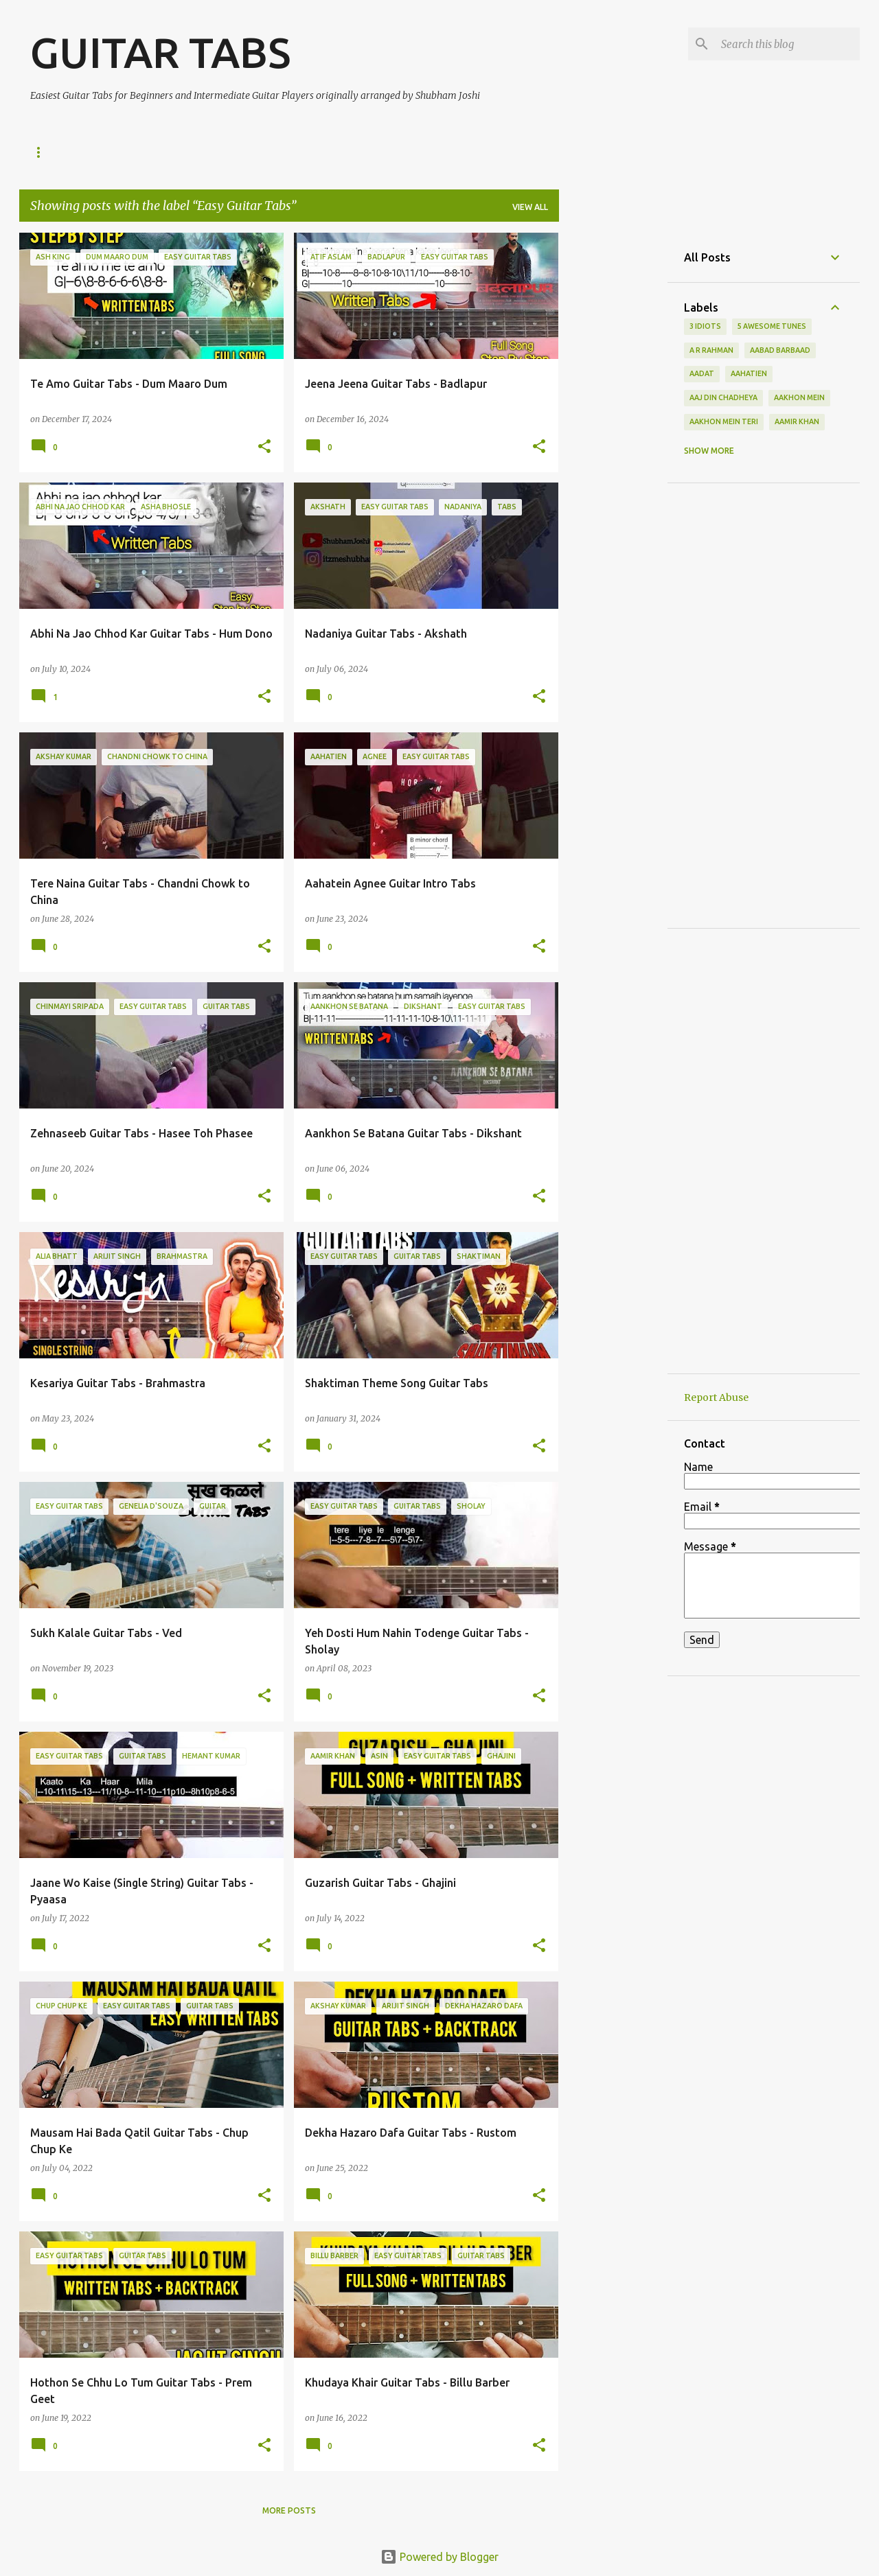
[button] (264, 447)
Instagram (183, 152)
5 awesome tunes (772, 326)
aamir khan (797, 421)
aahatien (749, 373)
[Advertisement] (613, 439)
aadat (701, 373)
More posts (289, 2510)
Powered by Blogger (439, 2557)
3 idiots (705, 326)
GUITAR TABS (160, 52)
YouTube (107, 152)
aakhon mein (799, 397)
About (330, 152)
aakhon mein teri (723, 421)
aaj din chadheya (723, 397)
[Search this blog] (788, 43)
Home (43, 152)
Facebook (262, 152)
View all (530, 206)
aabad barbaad (780, 350)
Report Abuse (716, 1397)
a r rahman (711, 350)
